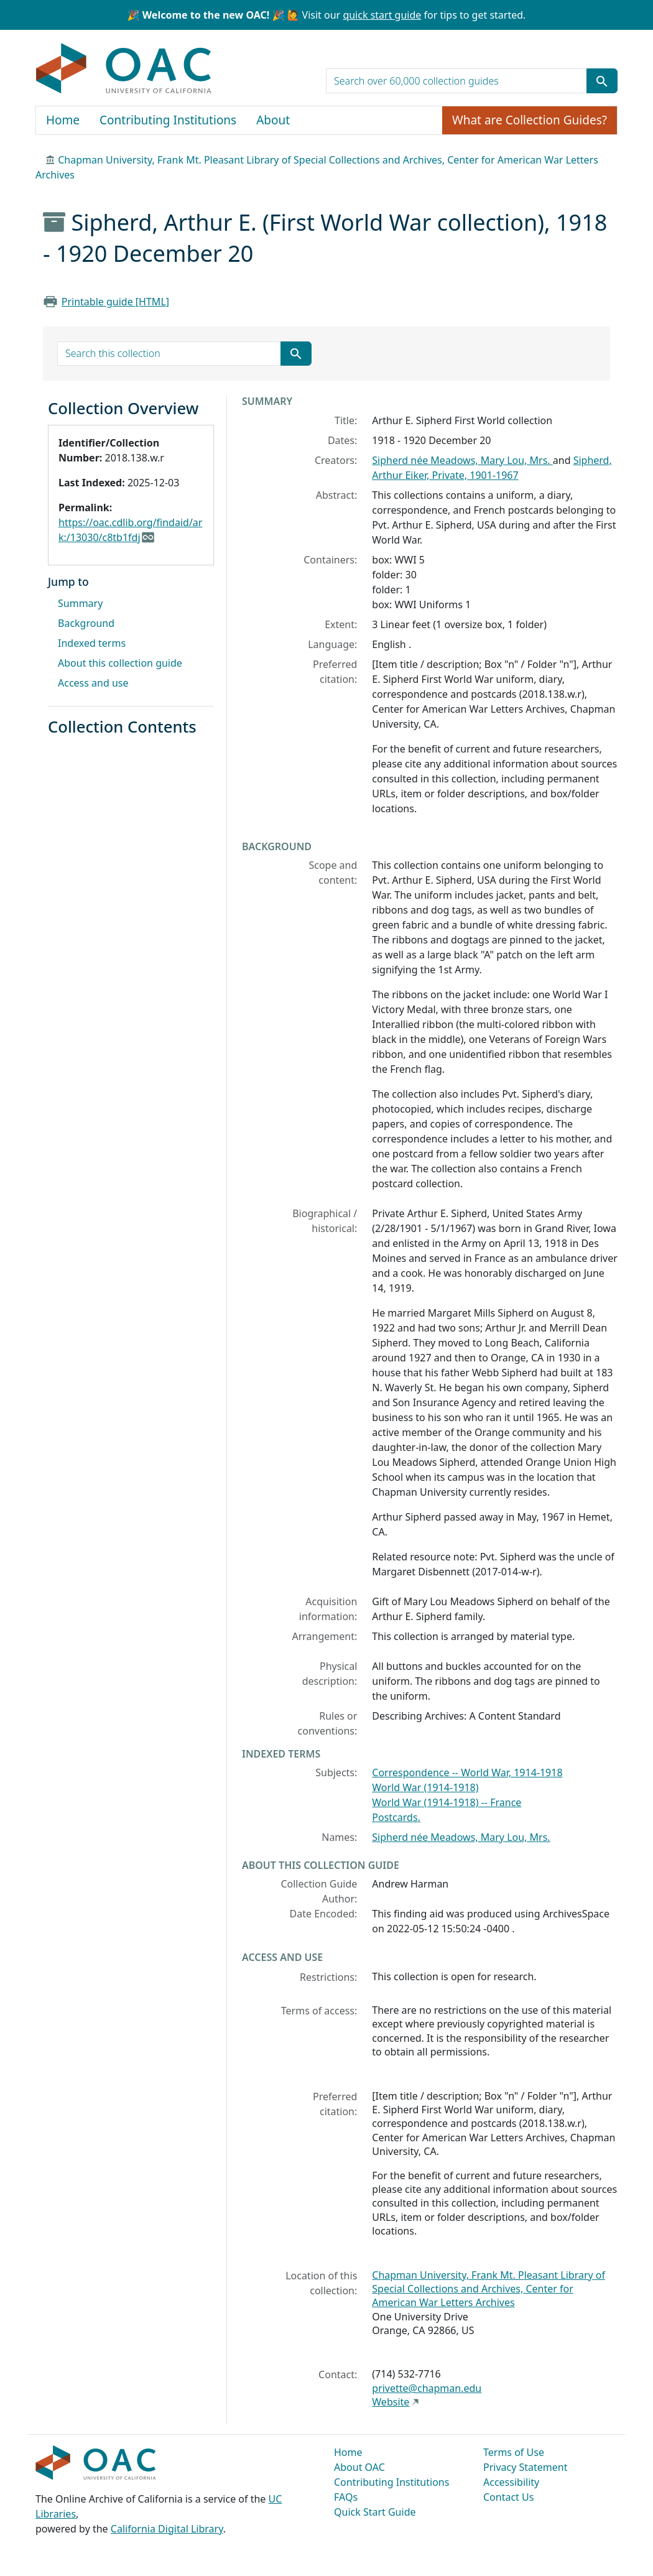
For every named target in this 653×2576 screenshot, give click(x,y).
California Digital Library (167, 2529)
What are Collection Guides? (529, 120)
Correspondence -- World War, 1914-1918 (467, 1772)
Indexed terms (92, 643)
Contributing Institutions (168, 120)
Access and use (93, 683)
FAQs (346, 2497)
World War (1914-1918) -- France (446, 1802)
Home (63, 120)
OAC (124, 69)
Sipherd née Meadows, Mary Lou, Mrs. (462, 460)
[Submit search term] (602, 80)
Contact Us (508, 2497)
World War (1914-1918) (425, 1787)
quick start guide (382, 15)
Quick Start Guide (375, 2512)
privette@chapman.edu (426, 2388)
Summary (80, 603)
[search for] (456, 80)
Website (390, 2402)
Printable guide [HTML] (115, 301)
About (273, 120)
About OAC (359, 2467)
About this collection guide (120, 663)
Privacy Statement (525, 2467)
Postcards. (396, 1817)
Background (86, 623)
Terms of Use (513, 2452)
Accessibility (511, 2482)
